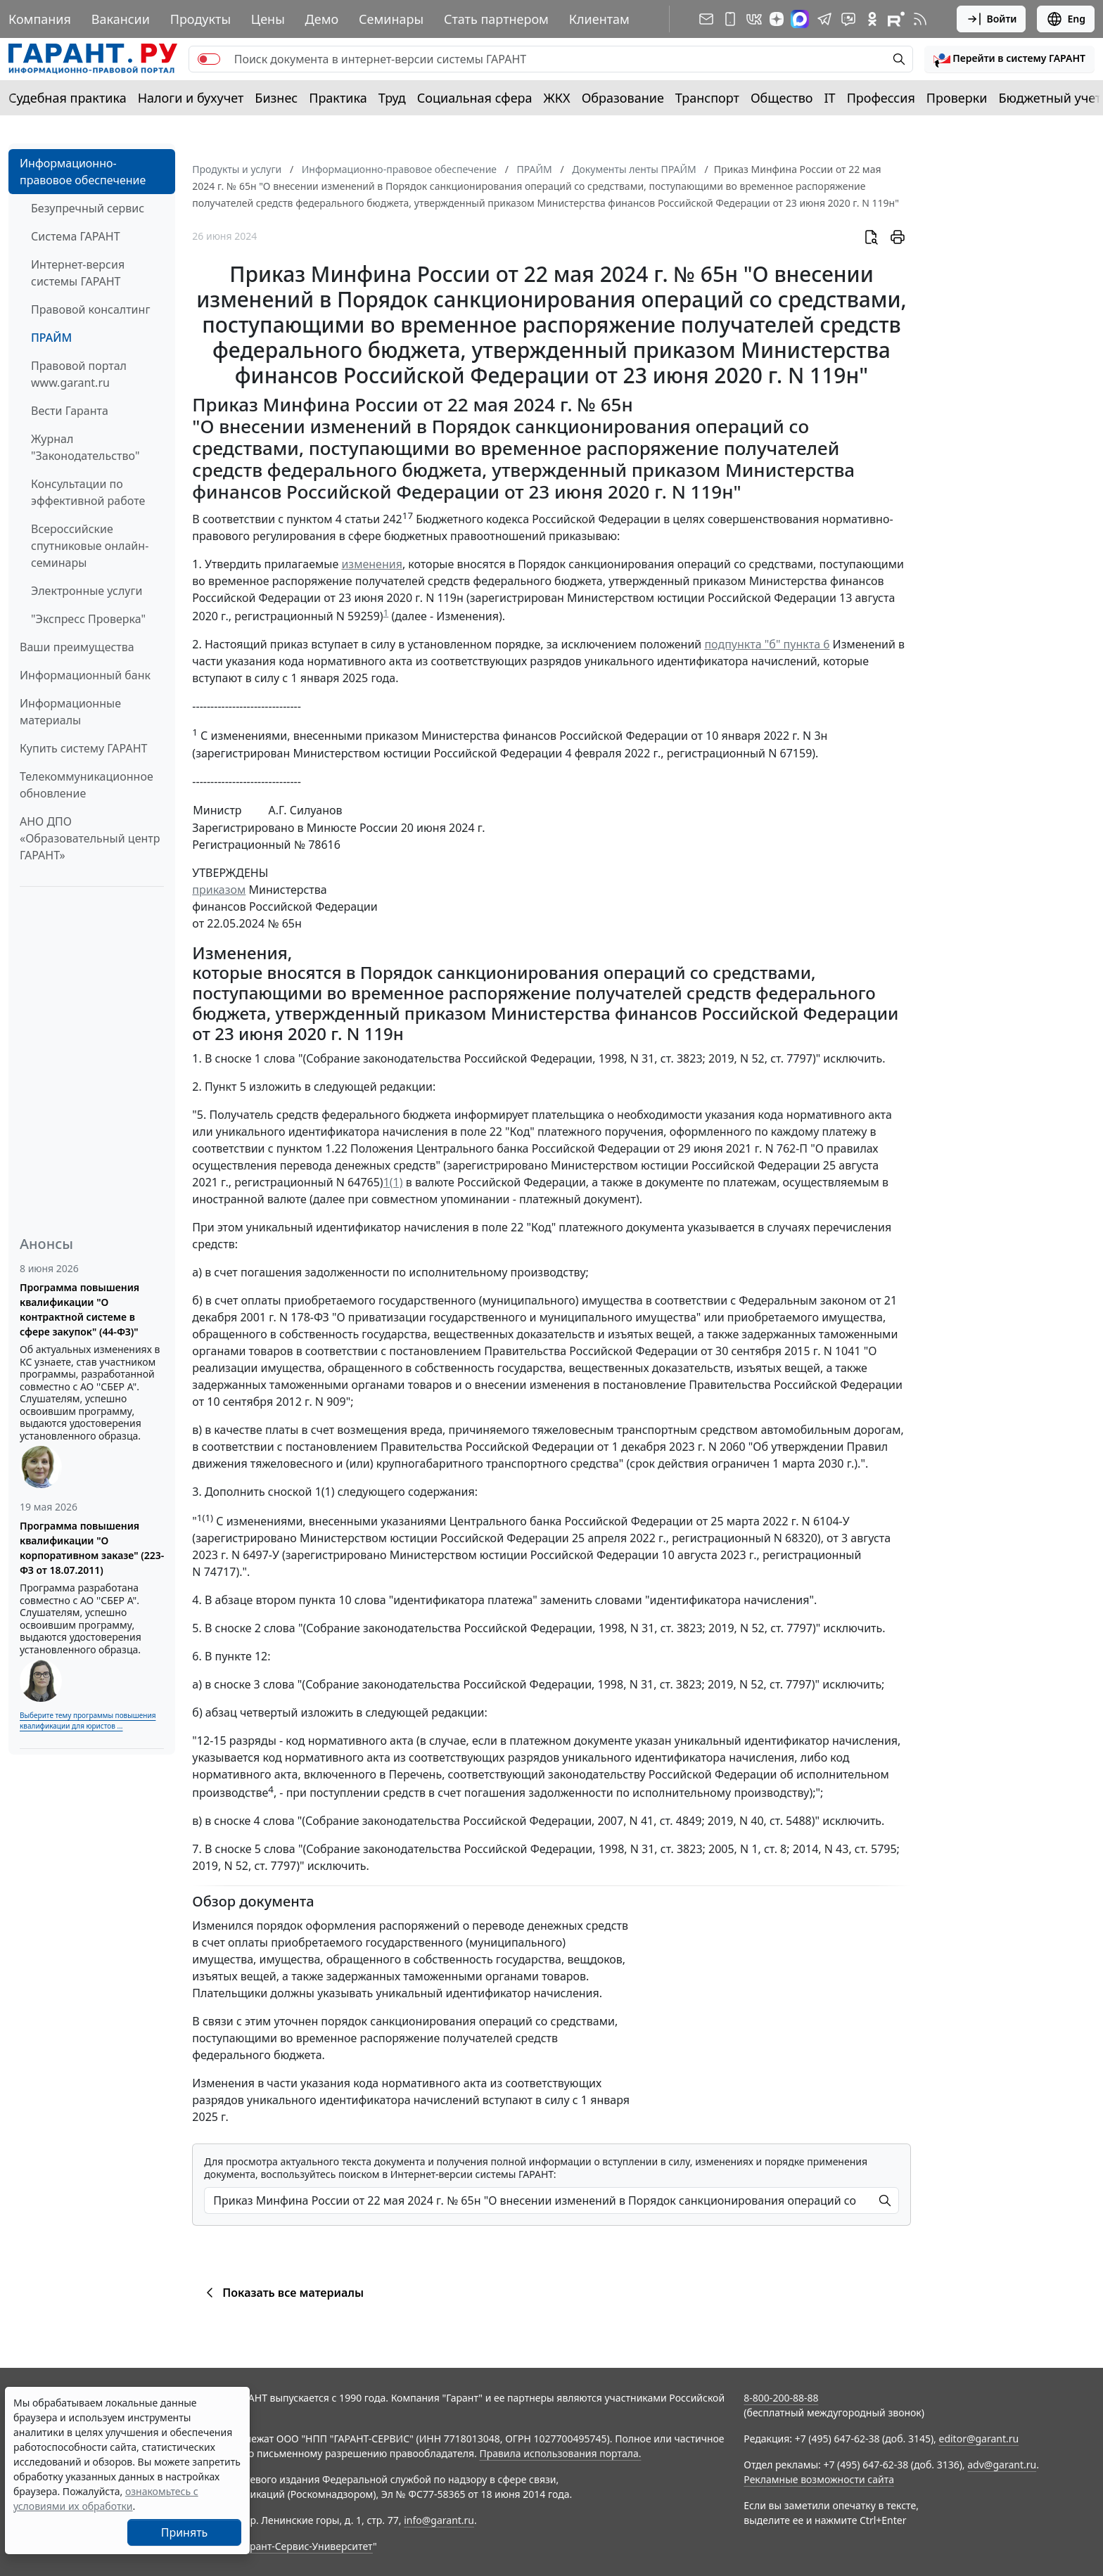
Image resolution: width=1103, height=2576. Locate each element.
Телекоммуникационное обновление (86, 785)
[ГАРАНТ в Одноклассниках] (872, 19)
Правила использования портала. (560, 2453)
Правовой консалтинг (90, 309)
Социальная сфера (475, 97)
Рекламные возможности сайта (819, 2479)
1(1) (393, 1182)
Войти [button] (991, 19)
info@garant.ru (439, 2520)
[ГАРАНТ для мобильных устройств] (730, 19)
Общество (782, 97)
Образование (623, 97)
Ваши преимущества (77, 647)
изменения (371, 564)
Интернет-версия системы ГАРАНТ (78, 273)
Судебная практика (67, 97)
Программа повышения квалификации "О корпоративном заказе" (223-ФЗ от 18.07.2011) (92, 1548)
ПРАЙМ (51, 337)
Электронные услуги (86, 590)
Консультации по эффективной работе (88, 492)
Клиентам (599, 19)
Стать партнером (496, 19)
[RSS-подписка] (920, 19)
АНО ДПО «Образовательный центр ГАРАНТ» (90, 838)
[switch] (209, 59)
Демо (322, 19)
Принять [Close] (184, 2532)
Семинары (391, 19)
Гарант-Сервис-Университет (306, 2546)
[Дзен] (777, 19)
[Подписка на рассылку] (706, 19)
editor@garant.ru (979, 2438)
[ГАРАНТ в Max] (800, 19)
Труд (392, 97)
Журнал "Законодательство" (85, 447)
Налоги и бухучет (191, 97)
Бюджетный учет (1049, 97)
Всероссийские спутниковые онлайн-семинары (89, 545)
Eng (1065, 19)
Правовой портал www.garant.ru (79, 374)
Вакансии (120, 19)
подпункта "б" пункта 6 (766, 644)
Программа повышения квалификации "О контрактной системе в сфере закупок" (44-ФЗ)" (79, 1309)
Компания (39, 19)
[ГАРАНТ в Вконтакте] (754, 19)
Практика (337, 97)
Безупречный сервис (87, 208)
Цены (268, 19)
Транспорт (707, 97)
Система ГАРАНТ (75, 236)
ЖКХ (557, 97)
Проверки (957, 97)
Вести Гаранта (69, 410)
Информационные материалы (70, 712)
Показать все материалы (282, 2292)
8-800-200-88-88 (781, 2397)
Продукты (200, 19)
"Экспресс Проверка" (88, 619)
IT (830, 97)
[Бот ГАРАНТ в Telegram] (848, 19)
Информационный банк (85, 675)
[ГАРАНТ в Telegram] (824, 19)
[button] (1009, 59)
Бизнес (276, 97)
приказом (219, 889)
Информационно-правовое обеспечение (83, 171)
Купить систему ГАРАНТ (83, 748)
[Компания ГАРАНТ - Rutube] (896, 19)
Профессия (881, 97)
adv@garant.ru (1001, 2464)
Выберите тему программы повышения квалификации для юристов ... (87, 1720)
